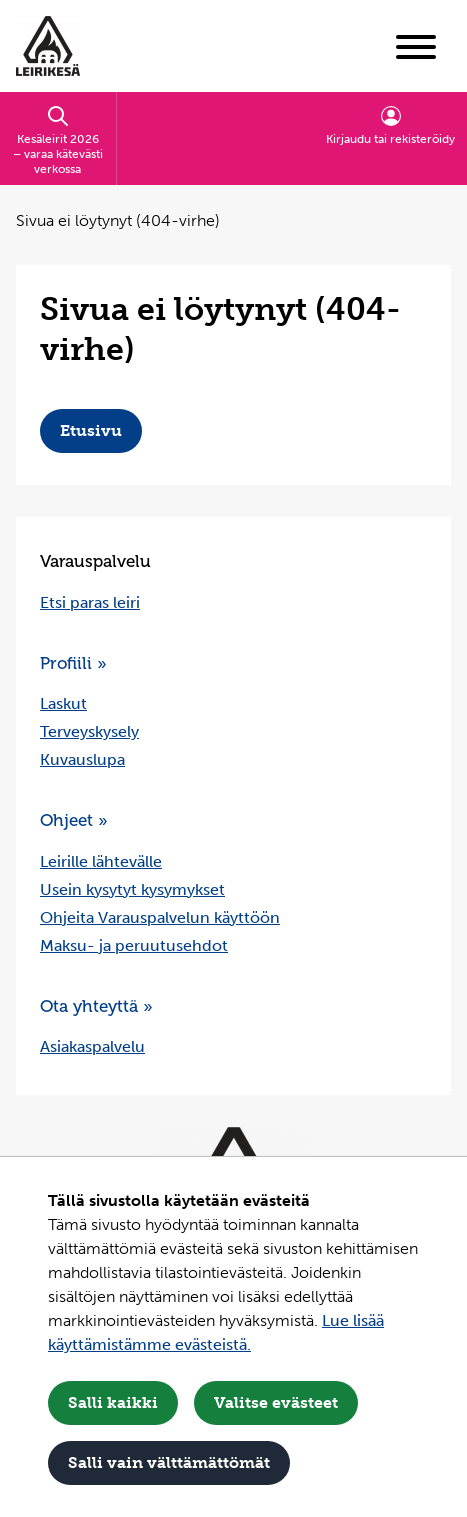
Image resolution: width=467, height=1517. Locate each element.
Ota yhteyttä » (96, 1006)
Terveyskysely (89, 731)
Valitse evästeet (276, 1402)
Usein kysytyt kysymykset (132, 889)
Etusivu (91, 430)
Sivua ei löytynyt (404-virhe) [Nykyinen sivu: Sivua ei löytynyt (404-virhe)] (118, 220)
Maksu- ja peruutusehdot (134, 945)
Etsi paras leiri (90, 602)
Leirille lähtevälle (101, 861)
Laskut (63, 703)
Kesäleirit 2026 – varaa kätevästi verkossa (58, 140)
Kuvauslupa (82, 759)
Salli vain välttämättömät (169, 1462)
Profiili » (73, 663)
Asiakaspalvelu (92, 1046)
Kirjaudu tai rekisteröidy (390, 125)
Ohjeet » (74, 820)
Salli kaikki (113, 1402)
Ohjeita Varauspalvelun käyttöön (160, 917)
